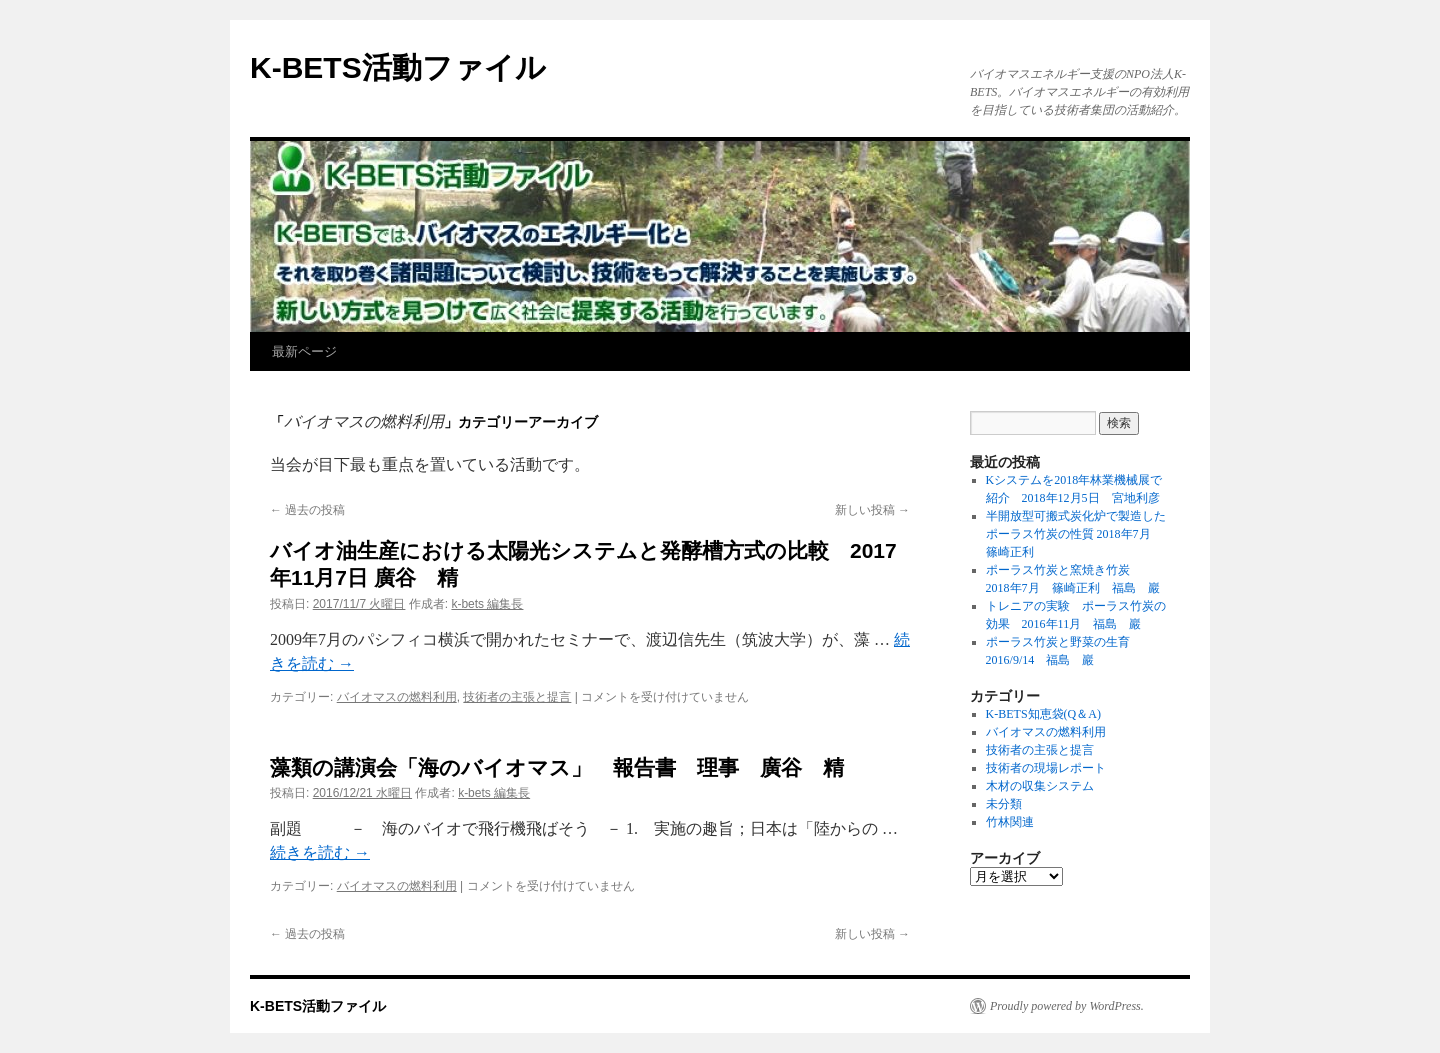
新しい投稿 (872, 510)
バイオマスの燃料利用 (397, 697)
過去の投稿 (307, 510)
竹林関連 (1010, 822)
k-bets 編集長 (487, 604)
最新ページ (304, 351)
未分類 (1004, 804)
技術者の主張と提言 (517, 697)
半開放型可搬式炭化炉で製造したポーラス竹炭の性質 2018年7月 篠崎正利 (1076, 534)
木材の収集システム (1040, 786)
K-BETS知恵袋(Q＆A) (1043, 714)
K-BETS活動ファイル (398, 67)
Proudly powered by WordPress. (1067, 1006)
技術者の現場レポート (1046, 768)
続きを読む (320, 852)
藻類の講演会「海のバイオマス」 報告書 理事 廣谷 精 (557, 767)
